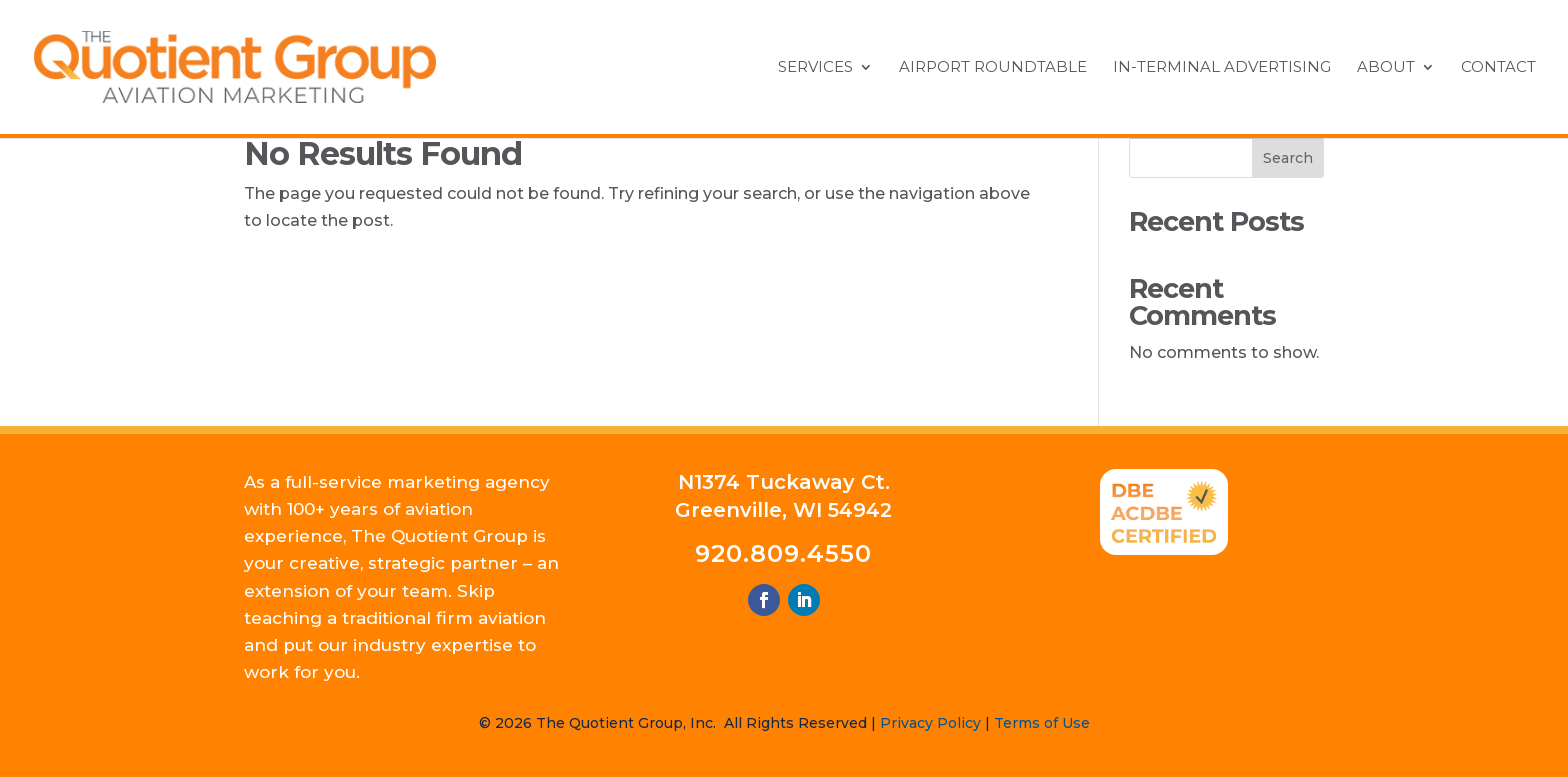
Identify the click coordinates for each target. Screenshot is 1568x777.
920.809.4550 (783, 553)
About (1386, 68)
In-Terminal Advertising (1222, 68)
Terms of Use (1042, 723)
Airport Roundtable (993, 68)
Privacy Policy (930, 723)
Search (1288, 158)
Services (815, 68)
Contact (1498, 68)
